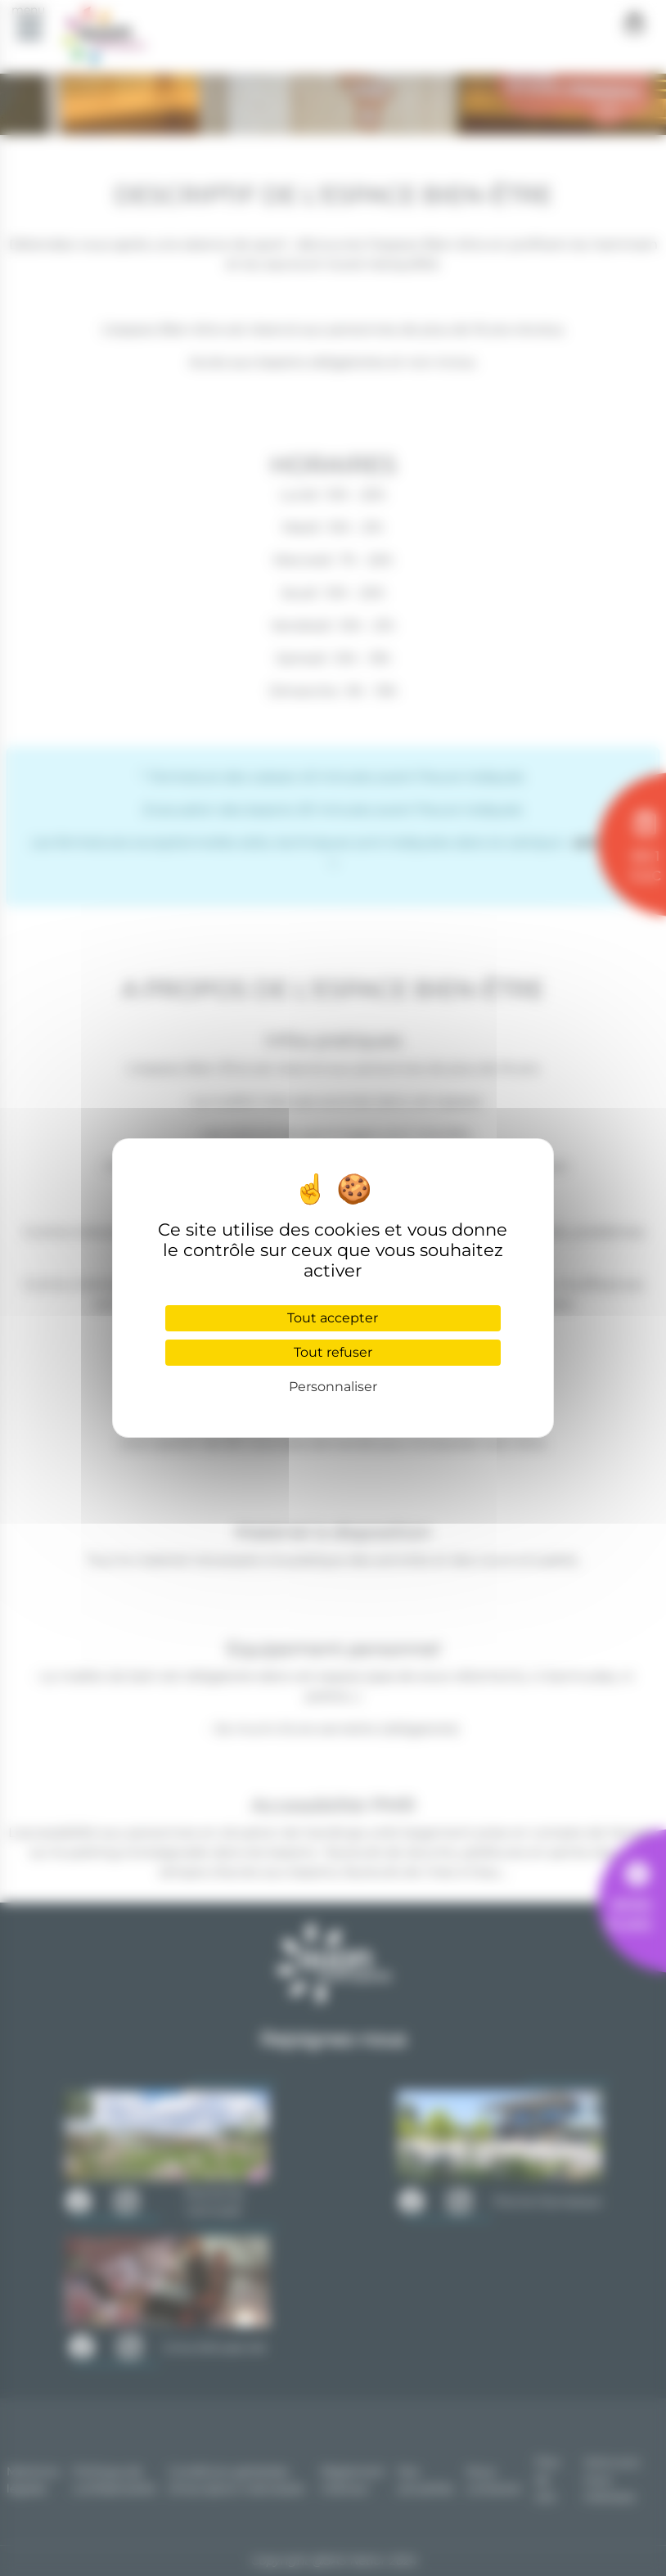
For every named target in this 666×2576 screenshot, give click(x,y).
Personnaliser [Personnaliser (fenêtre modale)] (333, 1386)
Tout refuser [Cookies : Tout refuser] (333, 1352)
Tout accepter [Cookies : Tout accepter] (332, 1318)
